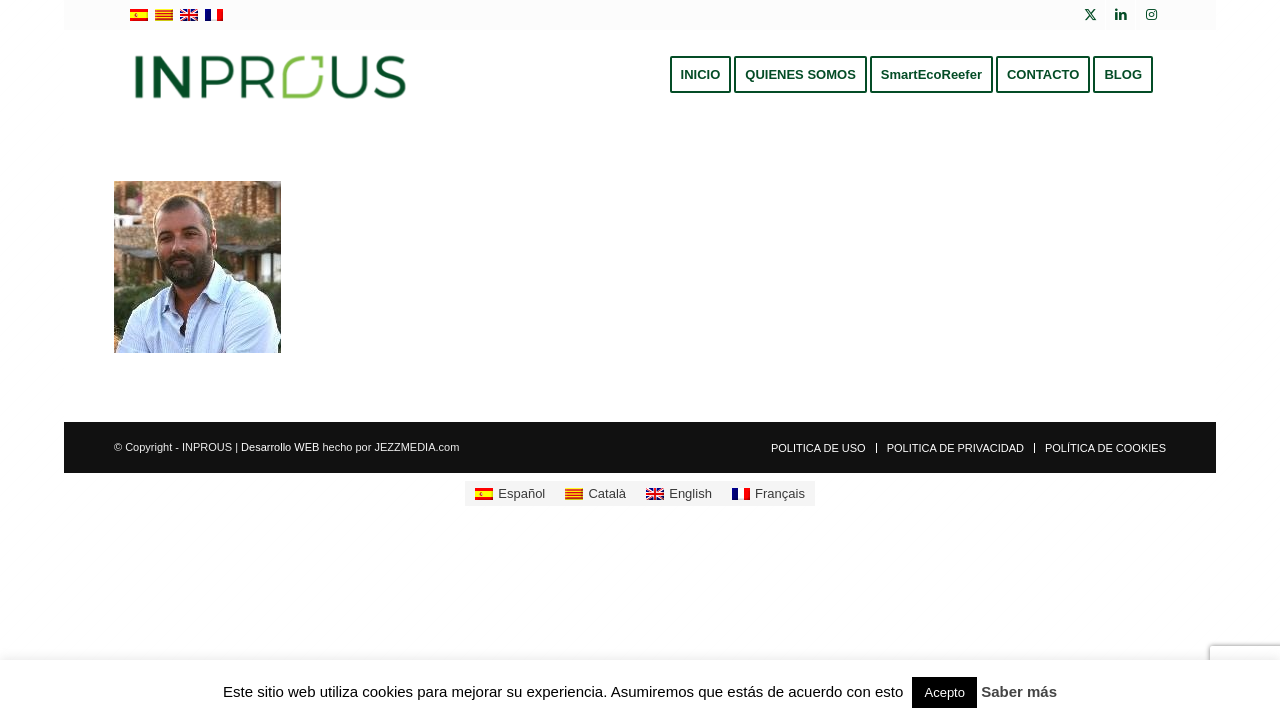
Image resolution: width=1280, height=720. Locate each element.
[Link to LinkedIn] (1120, 15)
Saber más (1019, 691)
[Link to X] (1090, 15)
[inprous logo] (270, 75)
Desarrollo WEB (280, 447)
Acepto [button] (944, 692)
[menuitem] (701, 75)
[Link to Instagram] (1151, 15)
